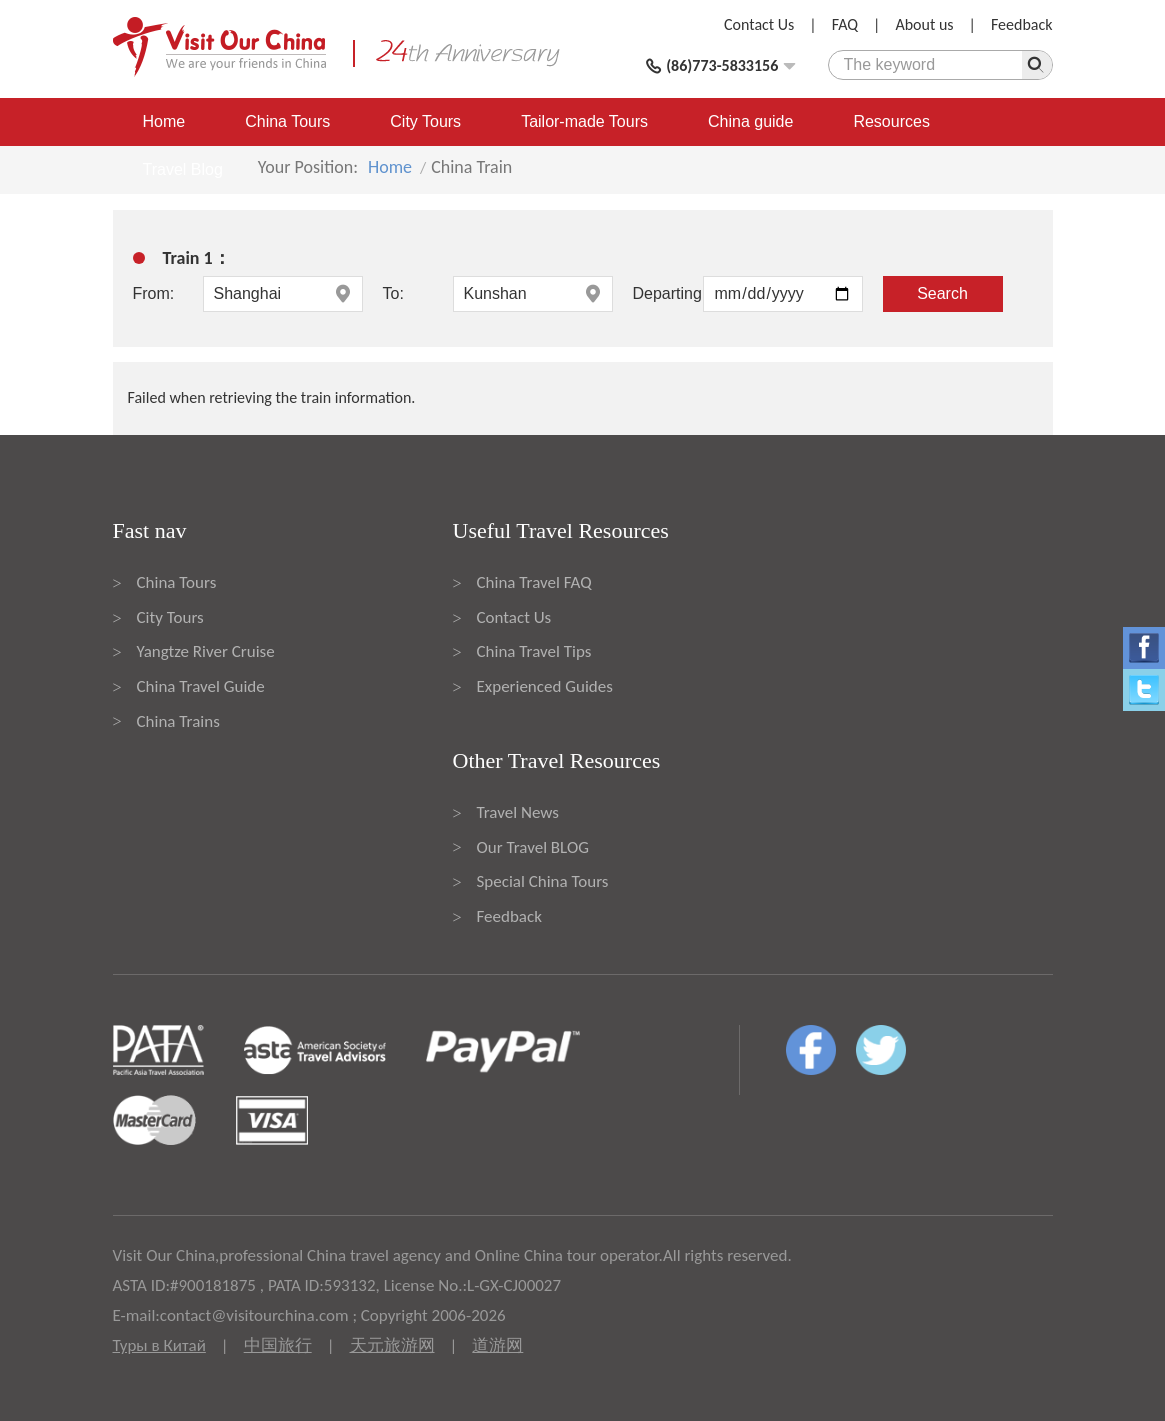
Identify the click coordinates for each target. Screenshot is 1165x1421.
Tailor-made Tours (584, 121)
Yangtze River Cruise (206, 651)
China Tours (287, 121)
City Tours (425, 121)
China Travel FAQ (534, 582)
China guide (750, 121)
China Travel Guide (201, 686)
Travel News (518, 812)
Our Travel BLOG (533, 847)
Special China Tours (543, 881)
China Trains (178, 721)
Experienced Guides (545, 686)
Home (164, 121)
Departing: (668, 293)
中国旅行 (278, 1345)
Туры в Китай (159, 1345)
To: (393, 293)
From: (154, 293)
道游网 (497, 1345)
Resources (891, 121)
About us (924, 24)
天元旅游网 (392, 1345)
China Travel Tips (534, 651)
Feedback (1022, 24)
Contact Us (759, 24)
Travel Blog (183, 169)
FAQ (845, 24)
